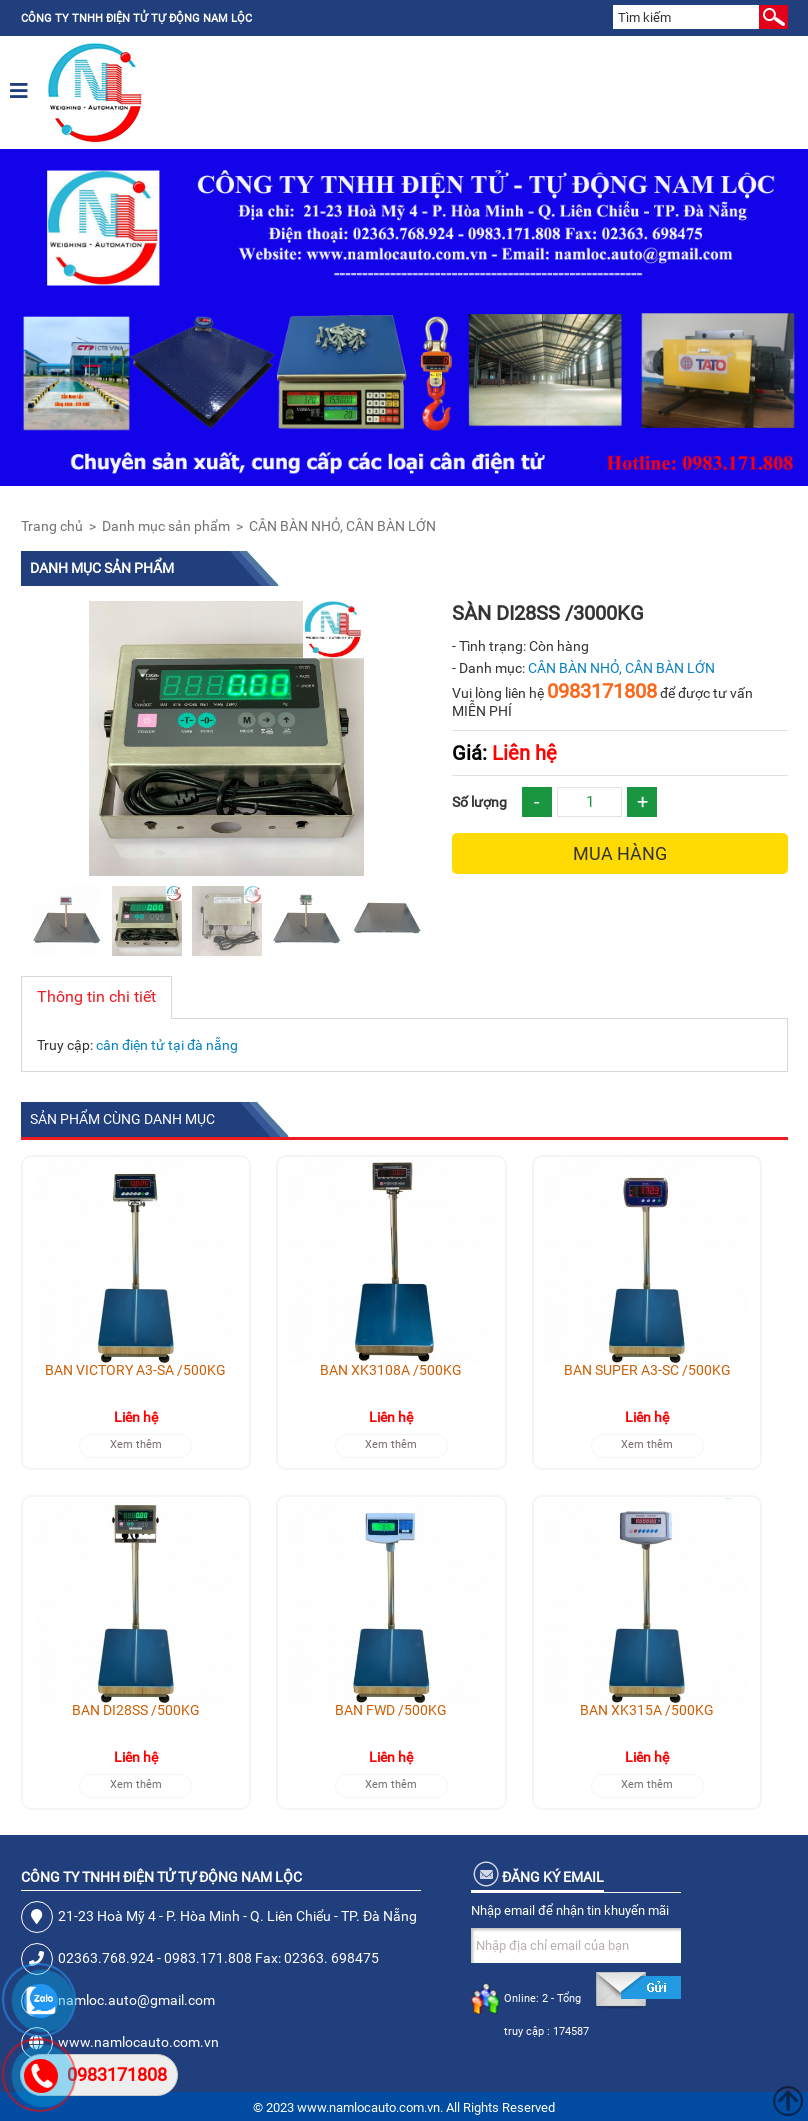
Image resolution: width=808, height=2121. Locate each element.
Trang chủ (52, 526)
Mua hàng (620, 853)
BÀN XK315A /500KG (647, 1710)
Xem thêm (136, 1444)
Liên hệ (504, 753)
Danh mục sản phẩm (166, 526)
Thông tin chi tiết (96, 996)
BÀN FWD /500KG (391, 1710)
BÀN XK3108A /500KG (391, 1370)
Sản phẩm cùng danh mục (122, 1119)
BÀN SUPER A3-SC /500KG (647, 1370)
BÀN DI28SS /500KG (136, 1710)
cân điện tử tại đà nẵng (167, 1045)
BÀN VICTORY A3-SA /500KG (135, 1370)
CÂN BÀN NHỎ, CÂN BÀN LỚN (342, 526)
